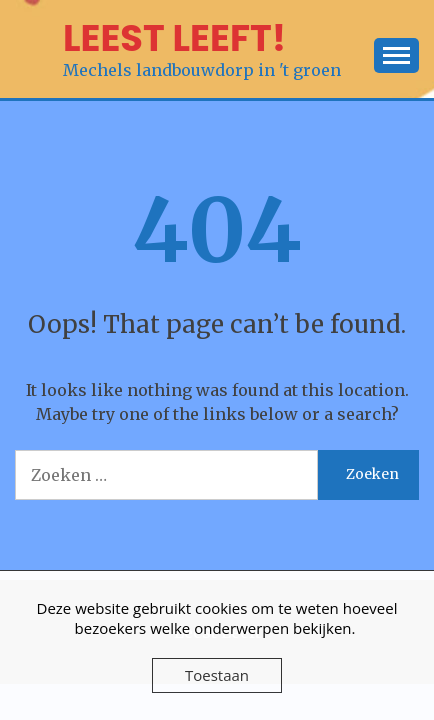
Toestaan (217, 675)
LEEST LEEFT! (174, 38)
